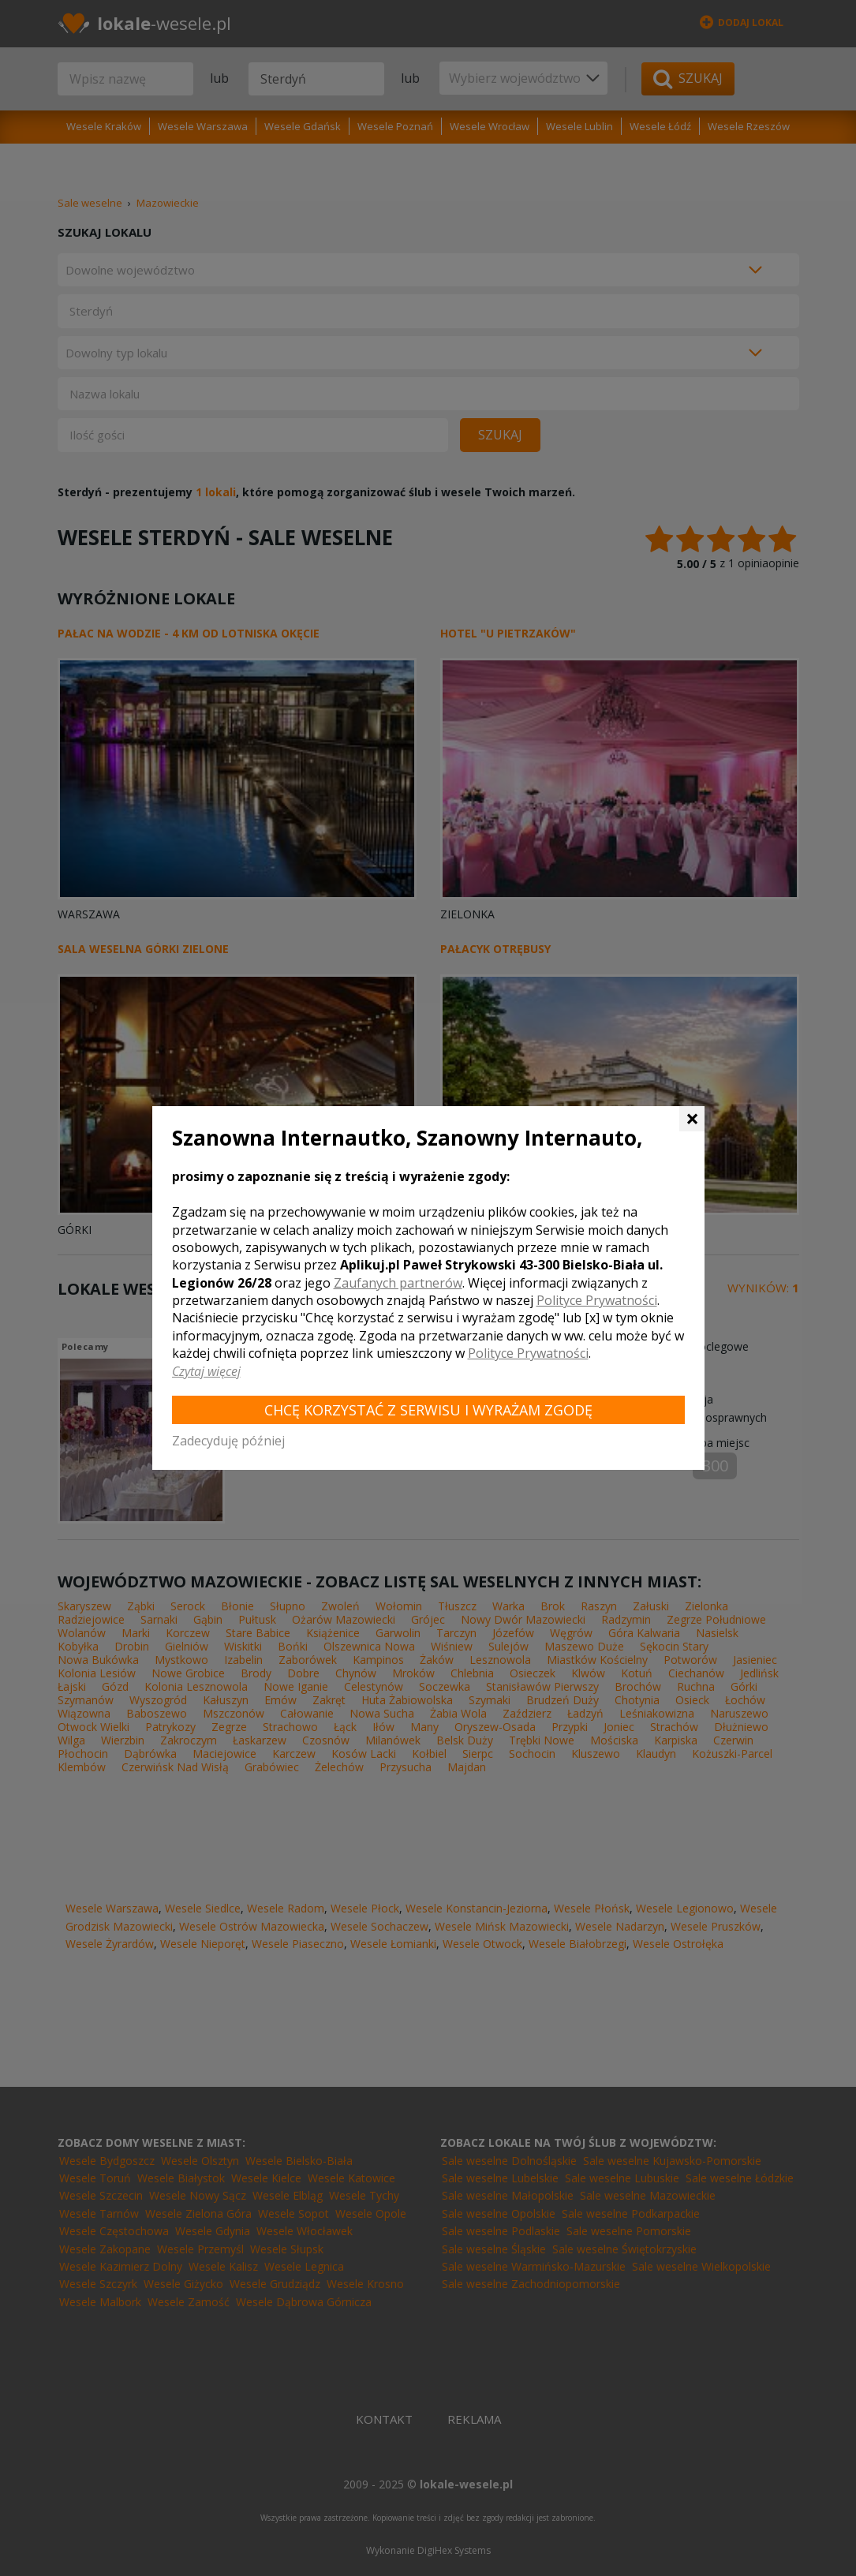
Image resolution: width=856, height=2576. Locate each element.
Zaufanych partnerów (398, 1283)
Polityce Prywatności (596, 1300)
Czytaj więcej (206, 1371)
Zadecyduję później (228, 1440)
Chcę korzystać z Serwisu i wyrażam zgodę (428, 1409)
